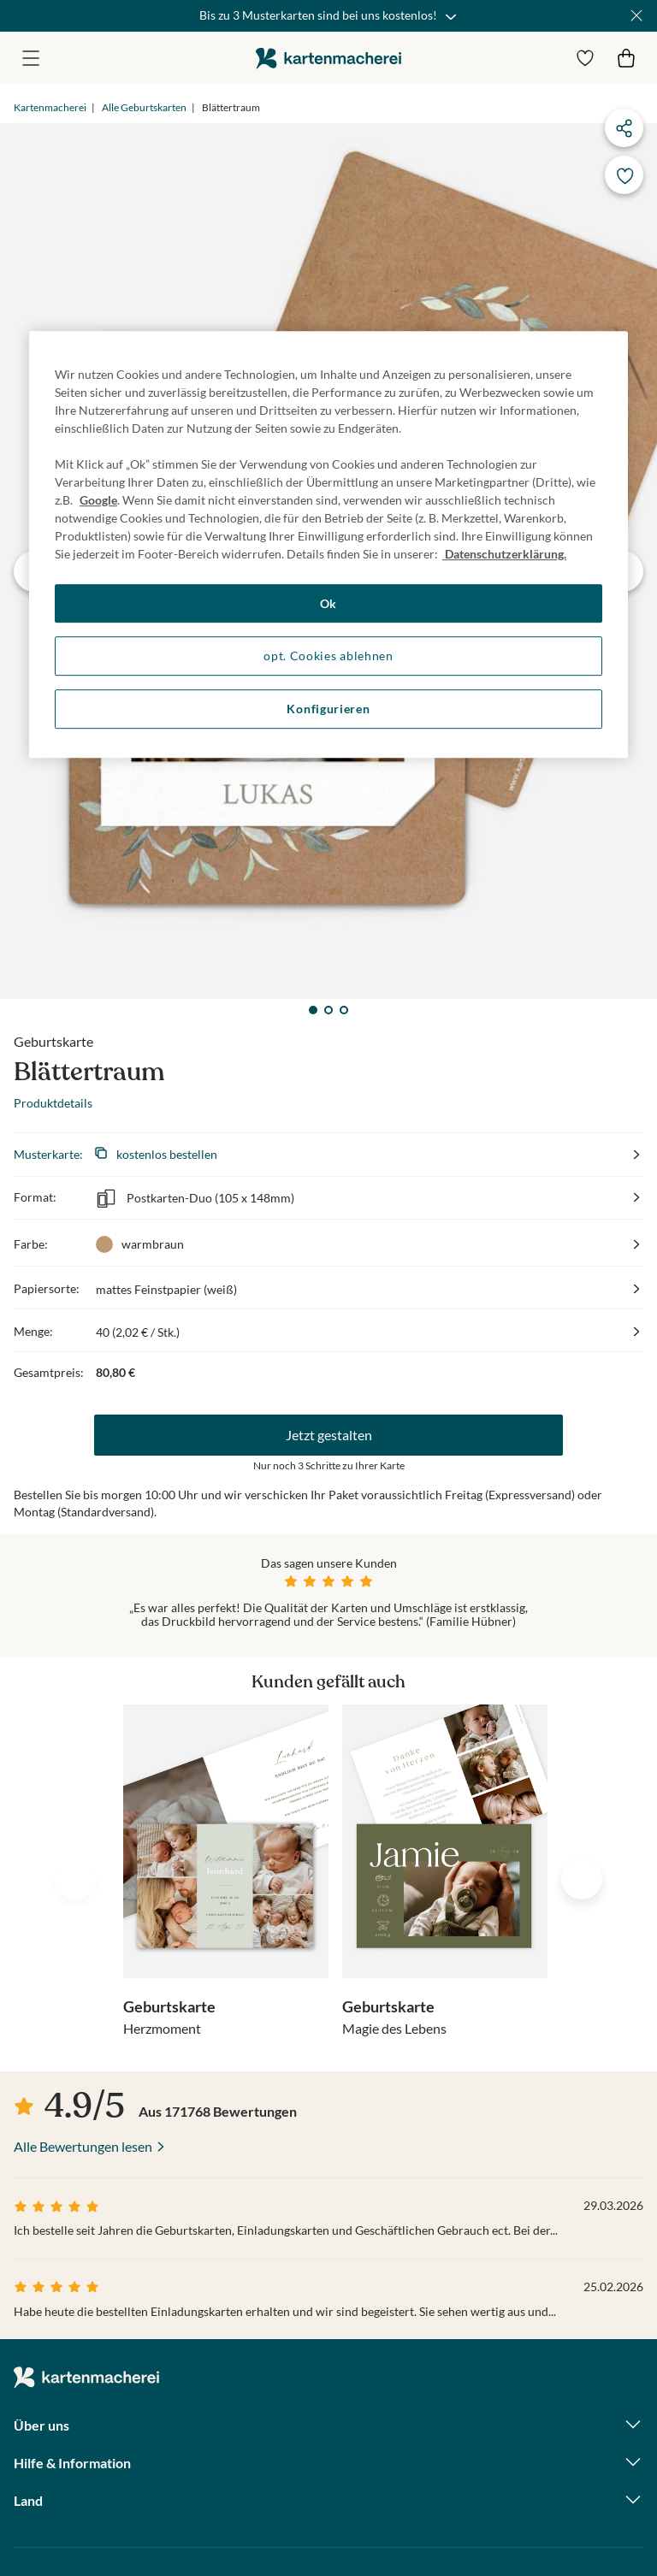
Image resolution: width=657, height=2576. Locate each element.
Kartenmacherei (50, 107)
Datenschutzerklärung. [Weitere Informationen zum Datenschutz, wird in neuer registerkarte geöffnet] (504, 554)
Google (98, 500)
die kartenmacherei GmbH (328, 57)
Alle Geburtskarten (144, 107)
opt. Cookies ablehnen (328, 656)
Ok (328, 603)
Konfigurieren (328, 708)
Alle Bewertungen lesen (83, 2146)
